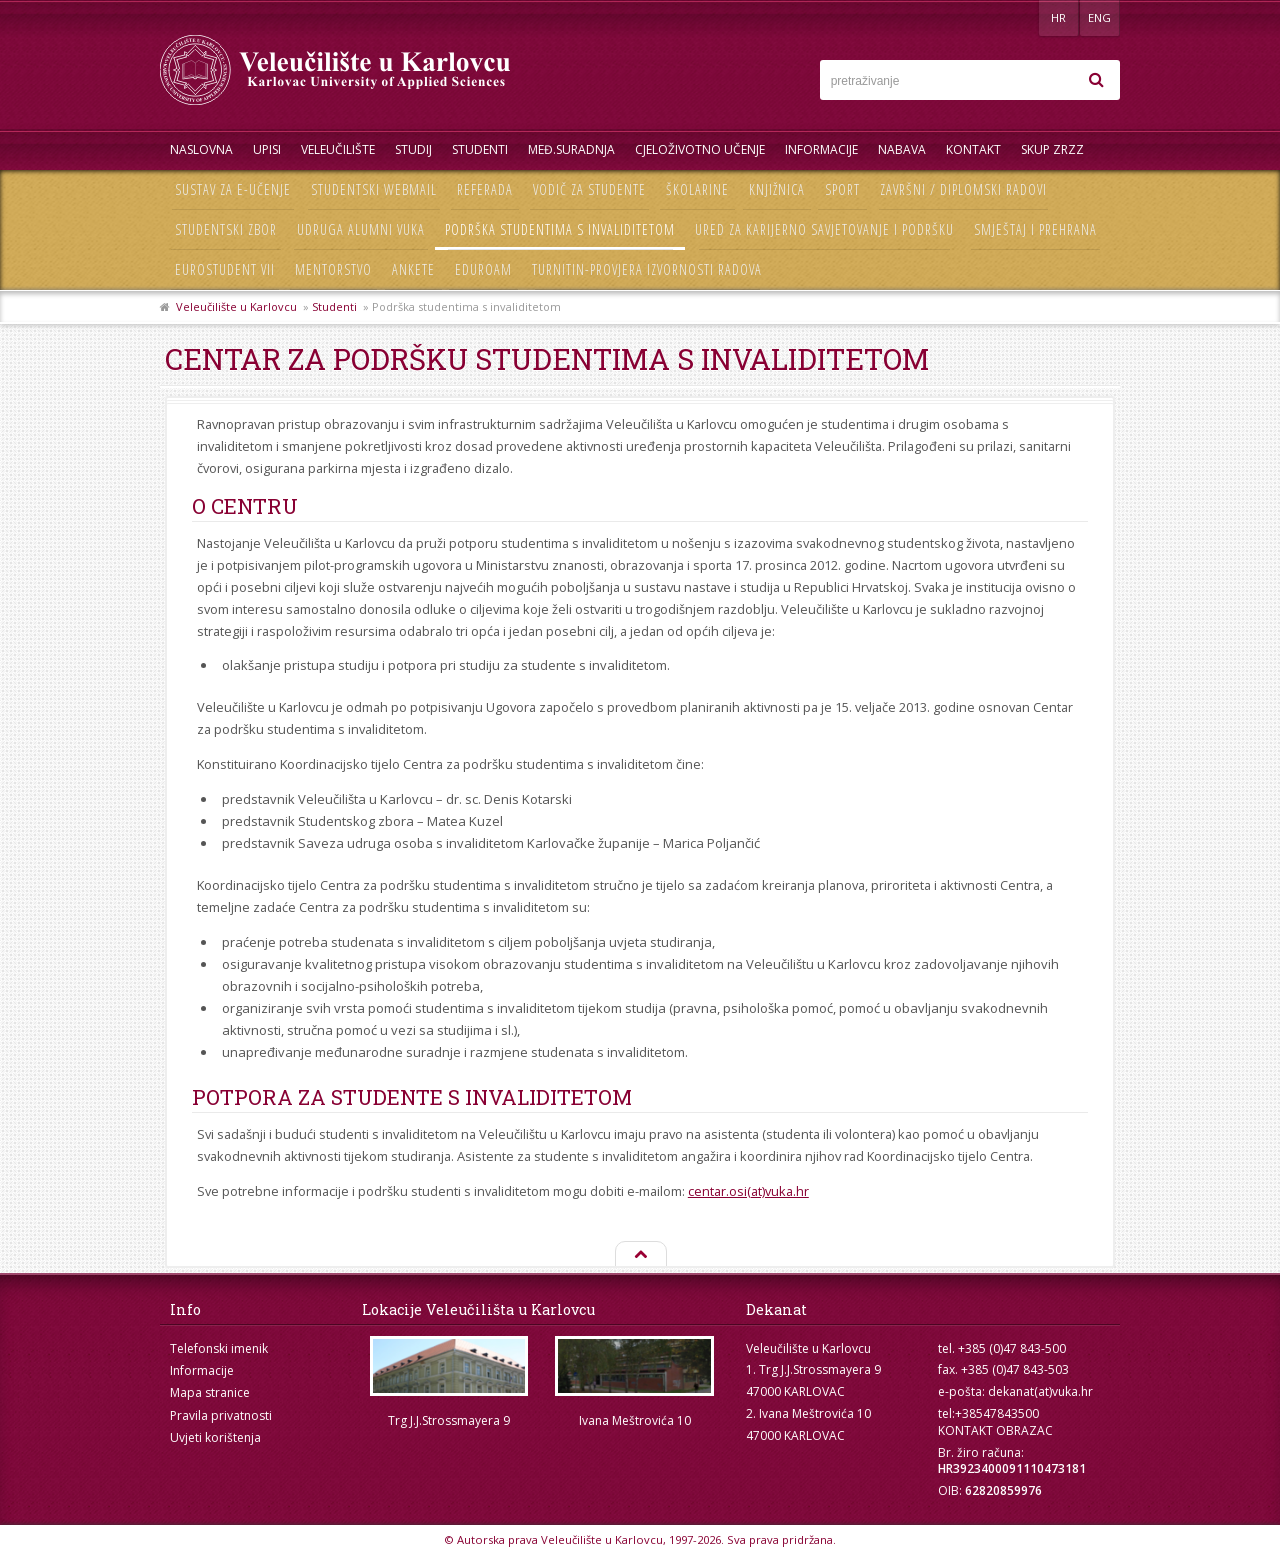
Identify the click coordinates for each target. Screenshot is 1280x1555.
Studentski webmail (374, 189)
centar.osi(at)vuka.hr (748, 1191)
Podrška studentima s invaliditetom (560, 229)
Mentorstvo (333, 269)
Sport (842, 189)
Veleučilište (338, 149)
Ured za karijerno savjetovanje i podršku (824, 229)
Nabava (902, 149)
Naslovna (201, 149)
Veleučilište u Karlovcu (236, 306)
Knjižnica (777, 189)
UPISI (267, 149)
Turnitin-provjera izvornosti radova (647, 269)
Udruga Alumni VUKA (361, 229)
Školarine (697, 189)
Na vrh (640, 1255)
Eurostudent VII (225, 269)
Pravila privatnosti (221, 1415)
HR (1058, 17)
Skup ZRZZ (1052, 149)
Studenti (480, 149)
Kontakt (973, 149)
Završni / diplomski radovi (963, 189)
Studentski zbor (226, 229)
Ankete (413, 269)
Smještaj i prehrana (1035, 229)
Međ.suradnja (571, 149)
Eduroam (483, 269)
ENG (1099, 17)
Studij (413, 149)
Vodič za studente (589, 189)
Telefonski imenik (219, 1348)
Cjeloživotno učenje (700, 149)
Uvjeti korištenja (215, 1437)
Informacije (821, 149)
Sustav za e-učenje (233, 189)
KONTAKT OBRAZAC (995, 1430)
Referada (485, 189)
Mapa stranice (210, 1392)
